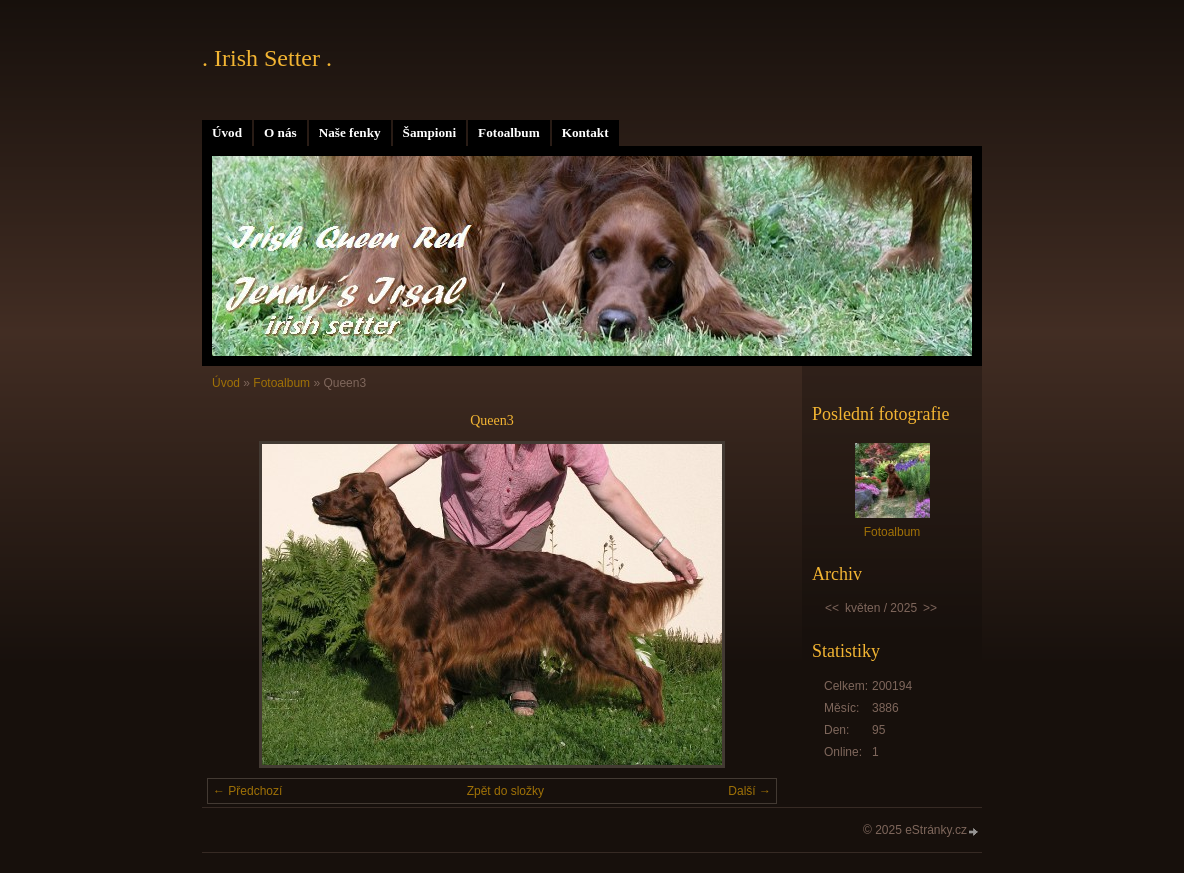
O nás (280, 132)
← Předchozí (247, 791)
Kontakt (585, 132)
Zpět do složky (505, 791)
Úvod (227, 132)
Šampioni (430, 132)
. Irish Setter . (267, 58)
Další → (749, 791)
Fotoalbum (509, 132)
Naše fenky (350, 132)
